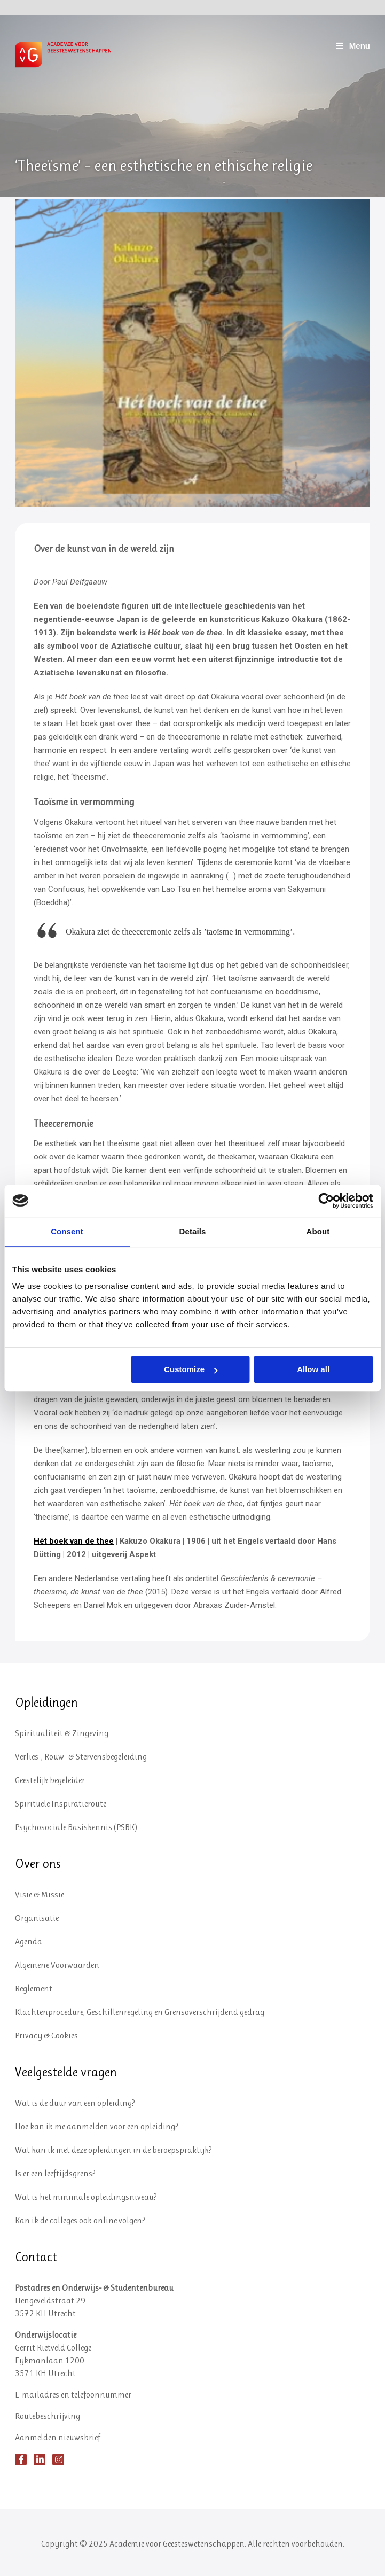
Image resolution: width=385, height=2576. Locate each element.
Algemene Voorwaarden (57, 1965)
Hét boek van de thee (74, 1541)
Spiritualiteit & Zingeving (61, 1733)
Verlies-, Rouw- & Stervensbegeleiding (81, 1757)
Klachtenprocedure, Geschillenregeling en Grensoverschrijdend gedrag (139, 2012)
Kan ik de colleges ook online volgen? (80, 2220)
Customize (190, 1369)
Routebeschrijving (47, 2416)
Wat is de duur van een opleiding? (75, 2103)
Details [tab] (192, 1231)
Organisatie (37, 1918)
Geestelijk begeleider (50, 1780)
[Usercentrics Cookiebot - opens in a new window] (326, 1201)
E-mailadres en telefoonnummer (73, 2395)
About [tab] (318, 1231)
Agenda (28, 1941)
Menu (352, 45)
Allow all (313, 1369)
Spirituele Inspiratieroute (60, 1804)
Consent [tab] (67, 1231)
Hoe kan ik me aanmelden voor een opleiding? (96, 2126)
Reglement (33, 1988)
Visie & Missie (39, 1894)
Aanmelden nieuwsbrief (57, 2437)
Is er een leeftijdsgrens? (55, 2173)
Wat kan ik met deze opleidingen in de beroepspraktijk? (113, 2150)
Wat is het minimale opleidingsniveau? (86, 2197)
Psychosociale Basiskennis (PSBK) (76, 1827)
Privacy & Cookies (46, 2035)
